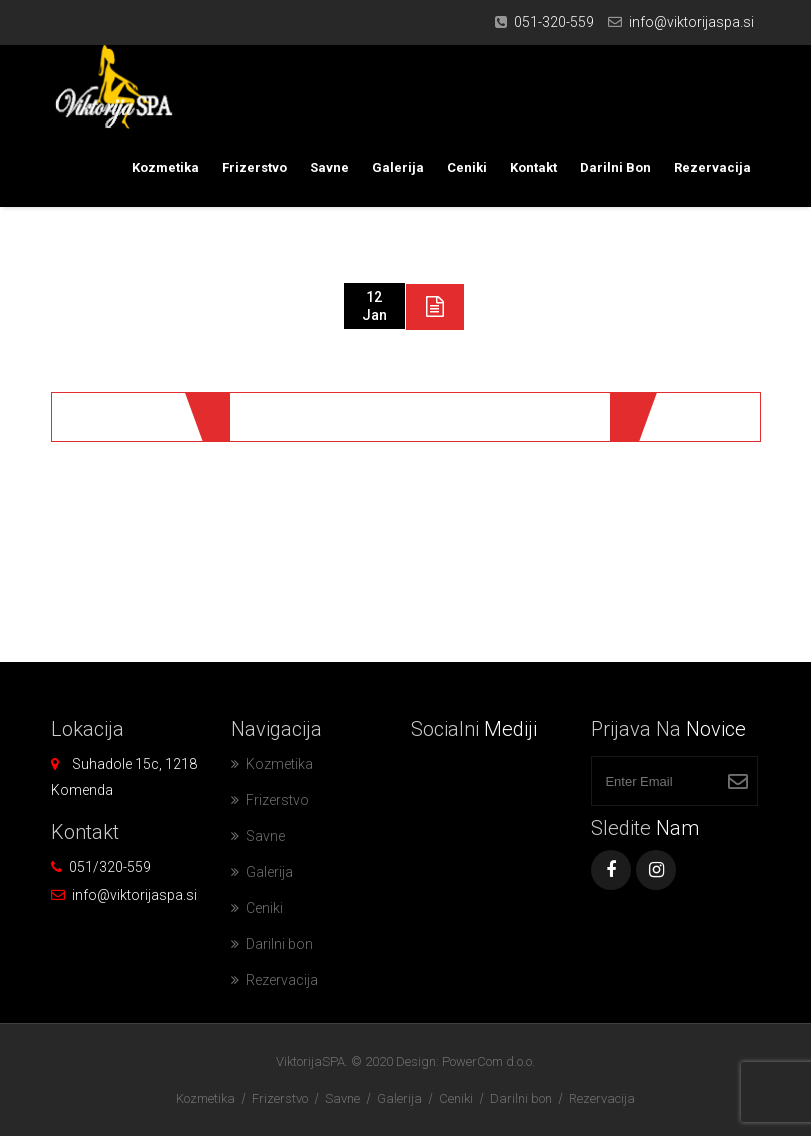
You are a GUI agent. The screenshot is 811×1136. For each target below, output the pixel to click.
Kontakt (533, 167)
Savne (329, 167)
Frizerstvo (254, 167)
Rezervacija (712, 167)
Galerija (398, 167)
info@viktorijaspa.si (691, 22)
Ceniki (467, 167)
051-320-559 (554, 22)
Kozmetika (165, 167)
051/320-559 (110, 867)
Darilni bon (615, 167)
